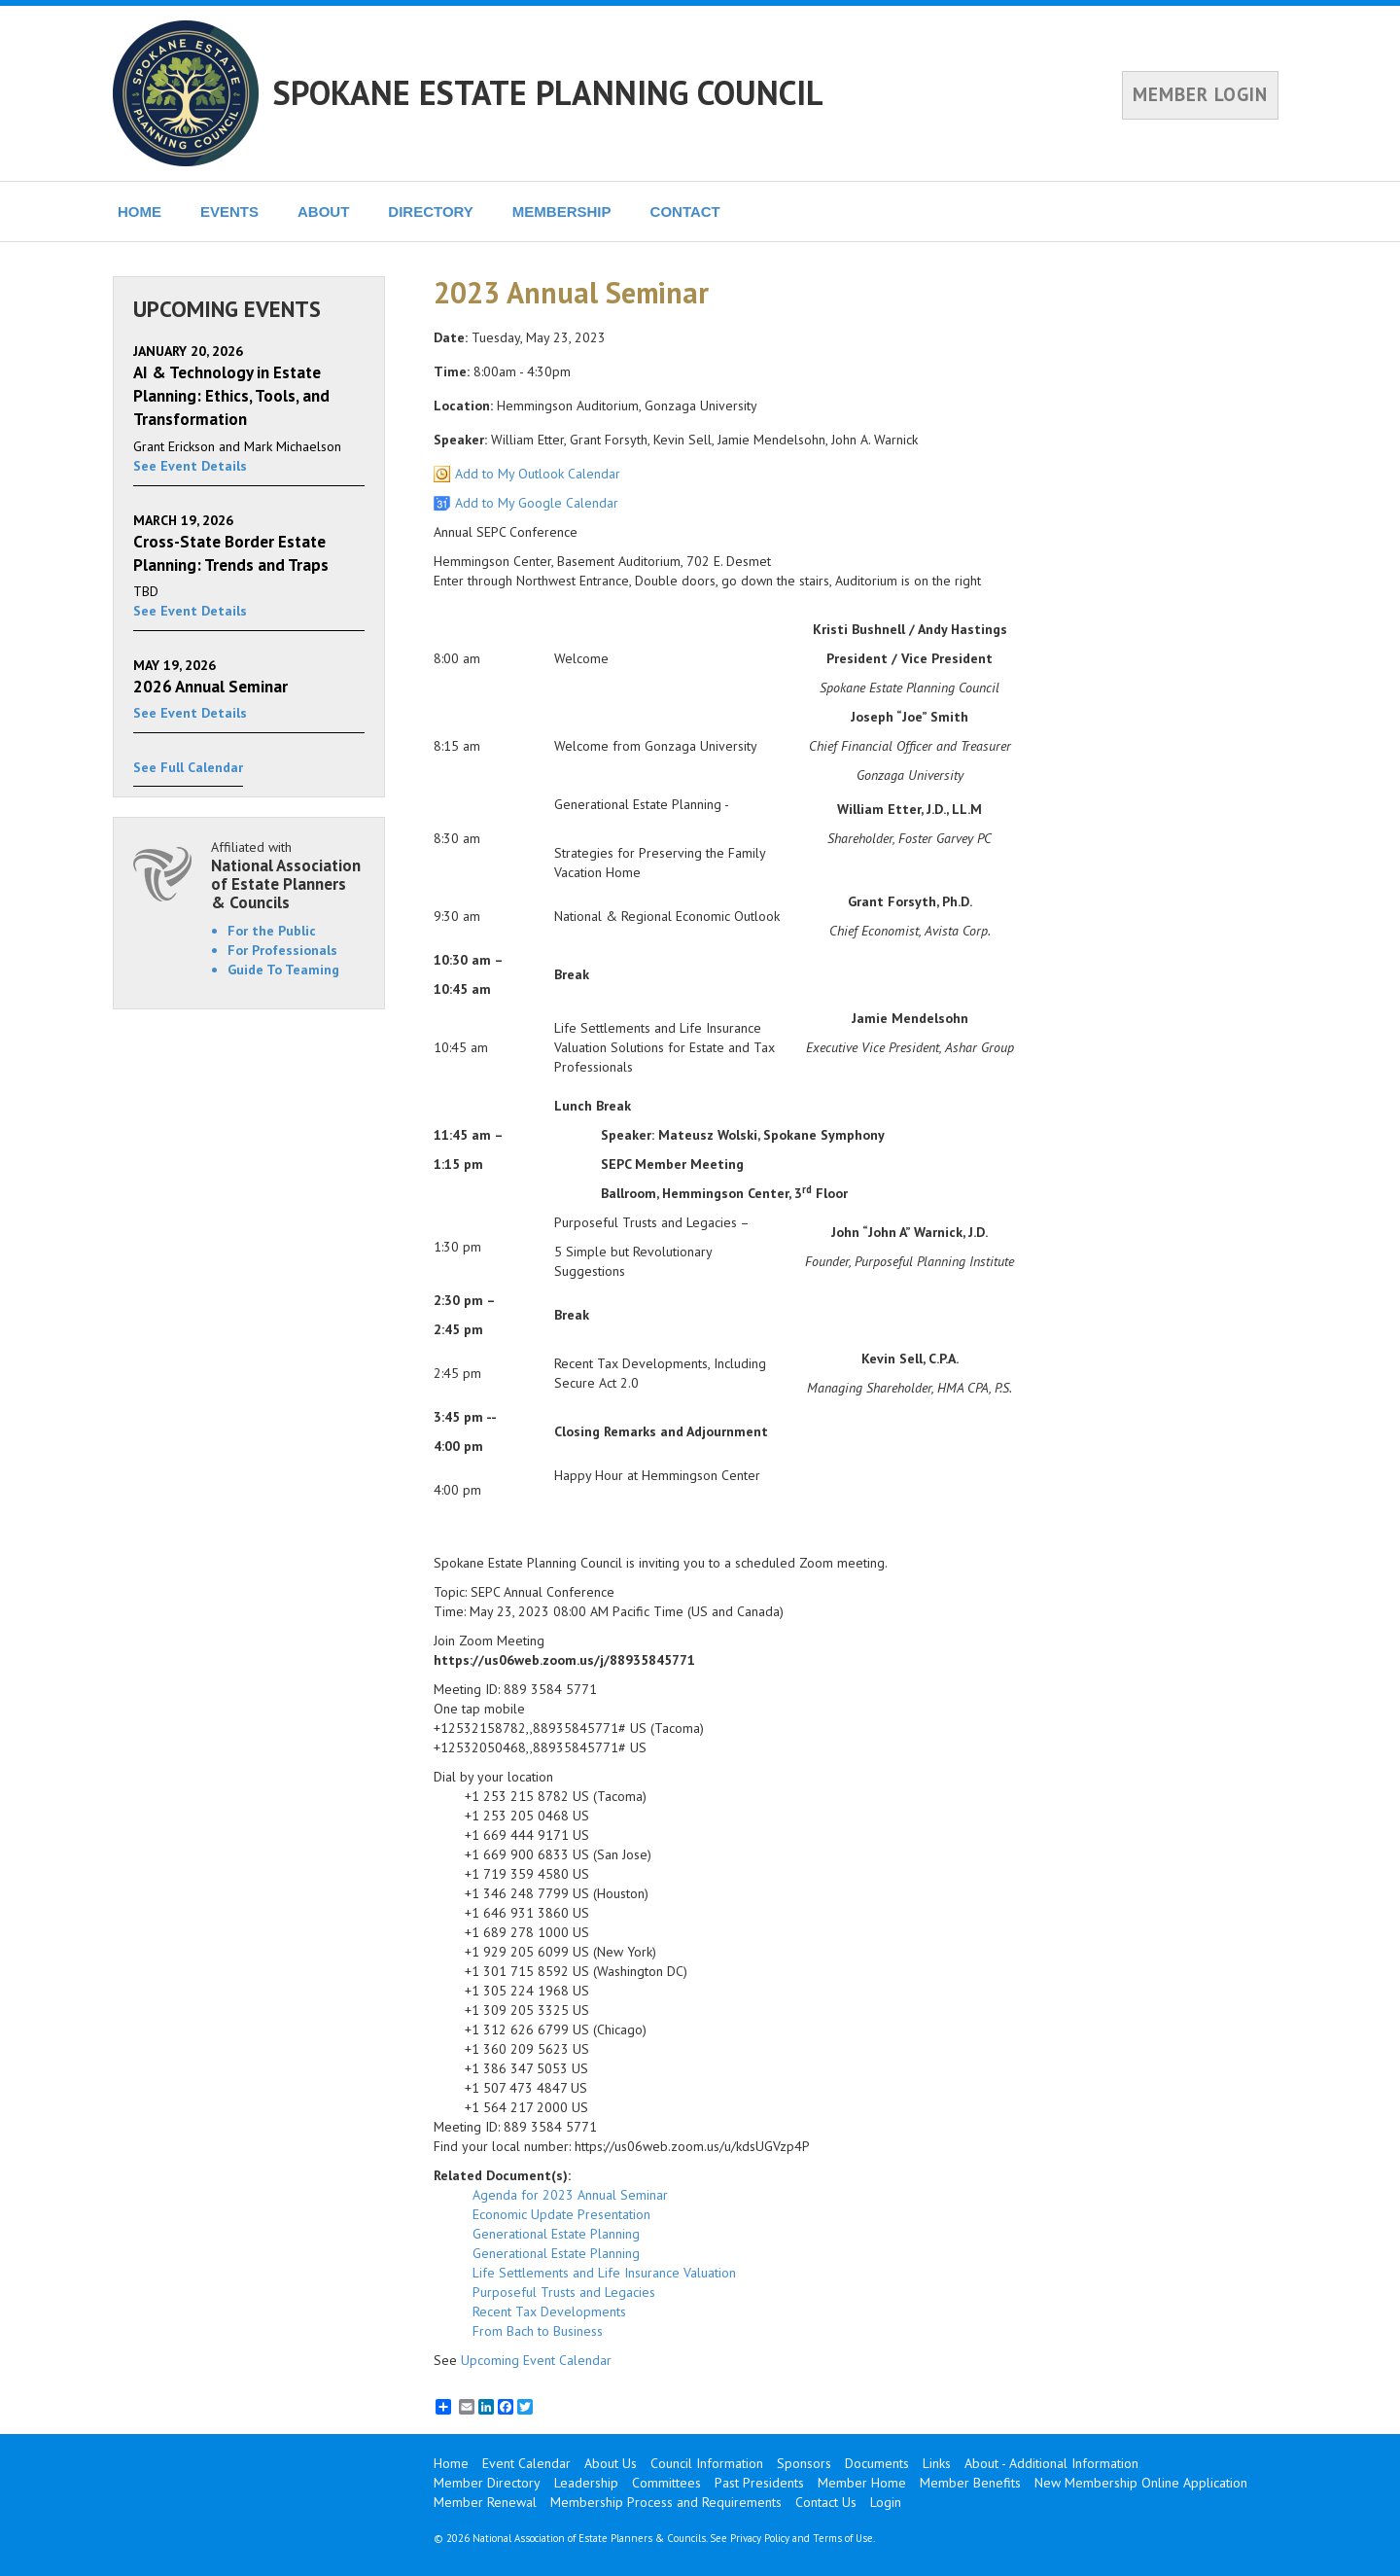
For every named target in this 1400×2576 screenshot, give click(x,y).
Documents (877, 2463)
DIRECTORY (430, 211)
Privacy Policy (759, 2538)
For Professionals (282, 950)
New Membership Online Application (1140, 2482)
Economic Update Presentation (561, 2214)
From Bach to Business (537, 2331)
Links (937, 2463)
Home (451, 2463)
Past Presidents (759, 2482)
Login (885, 2502)
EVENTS (229, 211)
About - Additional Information (1051, 2463)
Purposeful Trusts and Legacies (563, 2292)
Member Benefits (970, 2482)
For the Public (272, 930)
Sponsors (804, 2463)
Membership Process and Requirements (666, 2502)
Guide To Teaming (283, 969)
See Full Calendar (188, 767)
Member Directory (487, 2482)
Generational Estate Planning (556, 2233)
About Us (610, 2463)
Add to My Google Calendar (536, 503)
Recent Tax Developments (549, 2311)
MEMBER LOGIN (1200, 94)
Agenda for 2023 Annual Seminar (570, 2195)
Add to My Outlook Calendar (537, 473)
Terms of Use (843, 2538)
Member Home (862, 2482)
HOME (139, 211)
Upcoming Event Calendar (536, 2360)
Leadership (586, 2482)
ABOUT (323, 211)
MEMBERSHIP (562, 211)
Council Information (706, 2463)
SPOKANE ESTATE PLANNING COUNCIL (548, 92)
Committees (666, 2482)
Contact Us (826, 2502)
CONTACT (685, 211)
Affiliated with (288, 874)
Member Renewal (485, 2502)
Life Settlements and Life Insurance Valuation (604, 2272)
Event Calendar (526, 2463)
